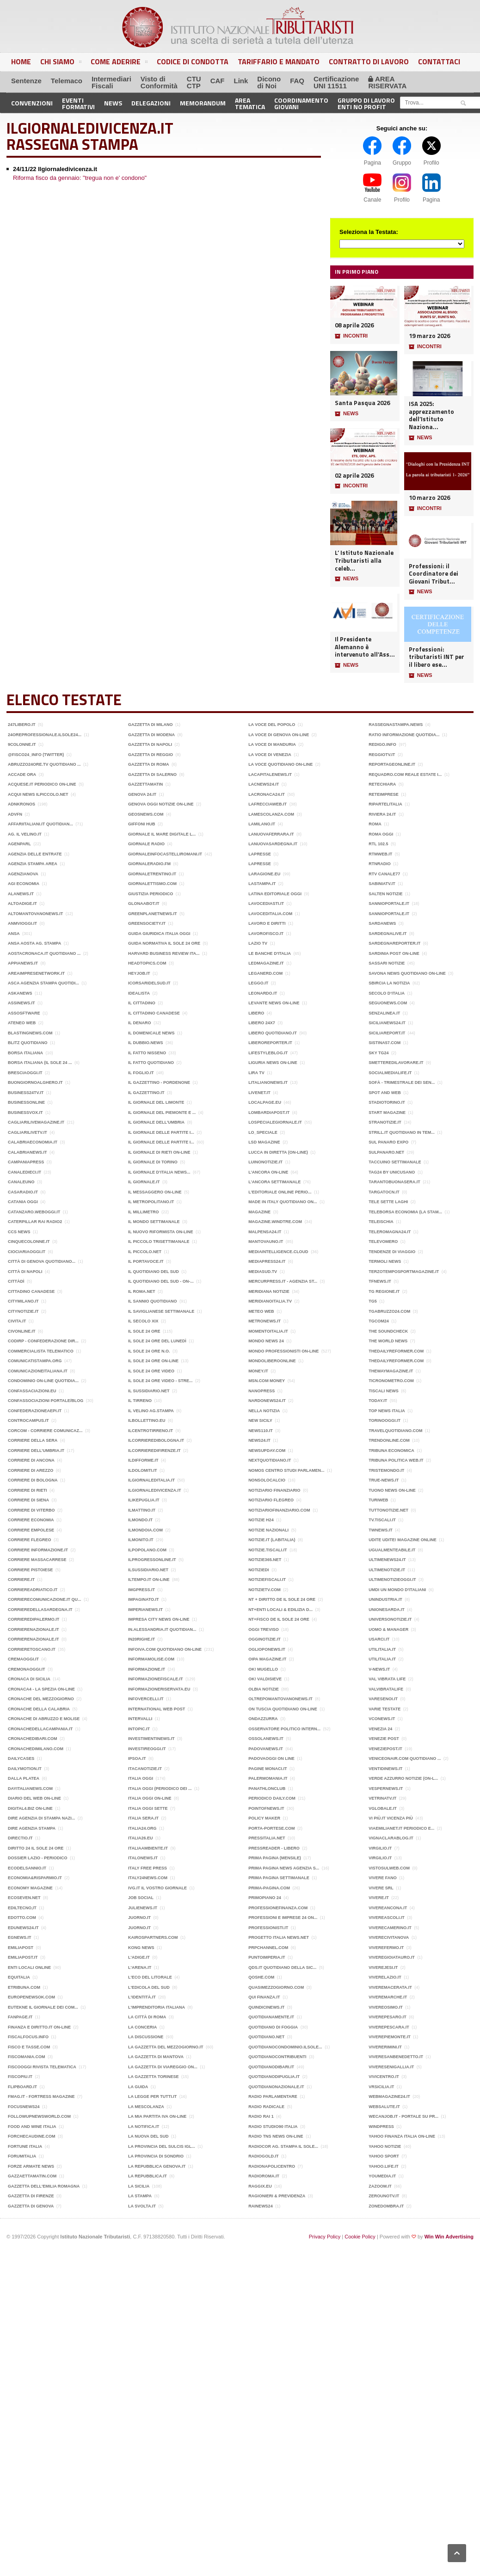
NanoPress (261, 1391)
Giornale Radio (146, 844)
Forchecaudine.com (31, 2136)
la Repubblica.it (147, 2176)
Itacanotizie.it (145, 1768)
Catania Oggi (23, 1201)
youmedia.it (382, 2176)
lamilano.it (261, 824)
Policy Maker (264, 1818)
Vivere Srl (381, 1888)
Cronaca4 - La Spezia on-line (41, 1689)
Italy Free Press (147, 1868)
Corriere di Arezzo (30, 1470)
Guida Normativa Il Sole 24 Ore (164, 943)
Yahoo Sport (384, 2156)
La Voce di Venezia (269, 754)
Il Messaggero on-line (154, 1192)
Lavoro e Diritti (266, 923)
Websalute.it (384, 2106)
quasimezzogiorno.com (276, 1987)
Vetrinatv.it (382, 1798)
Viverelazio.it (385, 1977)
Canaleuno (21, 1182)
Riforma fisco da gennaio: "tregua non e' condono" (80, 177)
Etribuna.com (24, 1987)
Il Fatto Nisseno (147, 1053)
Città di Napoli (25, 1271)
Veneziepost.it (385, 1748)
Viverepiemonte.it (390, 2037)
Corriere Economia (31, 1520)
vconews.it (382, 1718)
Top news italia (387, 1410)
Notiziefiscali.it (267, 1579)
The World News (388, 1341)
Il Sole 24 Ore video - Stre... (160, 1380)
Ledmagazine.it (266, 963)
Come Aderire (119, 63)
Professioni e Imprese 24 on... (282, 1917)
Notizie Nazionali (268, 1530)
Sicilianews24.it (387, 1023)
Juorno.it (139, 1917)
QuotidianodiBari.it (271, 2067)
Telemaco (66, 80)
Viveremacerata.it (390, 1987)
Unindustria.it (385, 1599)
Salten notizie (385, 893)
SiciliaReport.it (387, 1033)
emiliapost (20, 1947)
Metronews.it (264, 1321)
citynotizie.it (23, 1311)
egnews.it (19, 1937)
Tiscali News (384, 1391)
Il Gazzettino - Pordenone (159, 1082)
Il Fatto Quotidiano (151, 1062)
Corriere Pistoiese (30, 1570)
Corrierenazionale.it (33, 1629)
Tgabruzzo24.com (389, 1311)
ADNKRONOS (21, 804)
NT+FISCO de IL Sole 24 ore (278, 1619)
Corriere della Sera (32, 1440)
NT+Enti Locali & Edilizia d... (280, 1609)
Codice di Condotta (192, 61)
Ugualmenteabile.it (392, 1550)
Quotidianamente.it (271, 2017)
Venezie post (384, 1738)
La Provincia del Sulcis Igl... (161, 2146)
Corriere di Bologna (33, 1480)
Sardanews (382, 923)
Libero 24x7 (261, 1023)
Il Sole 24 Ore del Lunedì (157, 1341)
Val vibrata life (387, 1679)
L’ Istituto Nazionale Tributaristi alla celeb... (364, 560)
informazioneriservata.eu (159, 1689)
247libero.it (22, 724)
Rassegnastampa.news (396, 724)
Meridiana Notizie (268, 1291)
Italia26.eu (140, 1838)
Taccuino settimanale (395, 1162)
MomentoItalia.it (268, 1331)
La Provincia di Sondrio (156, 2156)
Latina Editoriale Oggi (275, 893)
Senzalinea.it (384, 1013)
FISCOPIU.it (20, 2076)
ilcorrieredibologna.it (156, 1440)
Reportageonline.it (392, 764)
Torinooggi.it (384, 1420)
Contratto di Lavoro (369, 61)
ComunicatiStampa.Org (35, 1361)
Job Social (141, 1897)
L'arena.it (139, 1967)
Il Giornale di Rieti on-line (159, 1152)
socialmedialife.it (390, 1072)
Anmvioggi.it (22, 923)
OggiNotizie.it (264, 1639)
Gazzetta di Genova (31, 2206)
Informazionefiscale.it (155, 1679)
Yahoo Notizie (385, 2146)
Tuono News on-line (392, 1490)
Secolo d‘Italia (387, 993)
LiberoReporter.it (270, 1042)
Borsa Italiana (25, 1053)
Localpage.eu (264, 1102)
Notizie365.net (264, 1559)
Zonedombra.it (386, 2206)
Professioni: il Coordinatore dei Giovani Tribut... (433, 573)
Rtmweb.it (380, 854)
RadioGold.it (263, 2156)
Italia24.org (142, 1828)
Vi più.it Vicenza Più (391, 1818)
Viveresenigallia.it (391, 2067)
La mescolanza (146, 2106)
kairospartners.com (153, 1937)
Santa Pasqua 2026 (362, 403)
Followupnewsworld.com (39, 2116)
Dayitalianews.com (30, 1788)
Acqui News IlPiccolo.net (38, 794)
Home (21, 61)
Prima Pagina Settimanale (278, 1877)
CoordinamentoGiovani (301, 103)
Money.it (258, 1371)
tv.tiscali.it (382, 1520)
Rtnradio (380, 863)
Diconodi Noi (269, 82)
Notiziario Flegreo (271, 1500)
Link (241, 80)
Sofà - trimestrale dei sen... (402, 1082)
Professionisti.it (268, 1927)
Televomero (383, 1241)
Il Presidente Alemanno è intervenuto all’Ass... (365, 646)
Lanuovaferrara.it (271, 834)
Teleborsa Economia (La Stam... (405, 1212)
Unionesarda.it (387, 1609)
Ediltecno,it (22, 1908)
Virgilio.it (380, 1848)
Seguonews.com (388, 1003)
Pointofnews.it (266, 1808)
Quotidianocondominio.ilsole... (285, 2047)
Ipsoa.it (137, 1758)
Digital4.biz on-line (30, 1808)
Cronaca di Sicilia (29, 1679)
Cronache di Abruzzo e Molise (44, 1718)
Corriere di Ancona (31, 1460)
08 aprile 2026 (354, 325)
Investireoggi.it (147, 1748)
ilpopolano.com (147, 1550)
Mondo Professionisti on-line (283, 1351)
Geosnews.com (146, 814)
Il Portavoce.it (146, 1261)
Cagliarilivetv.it (27, 1132)
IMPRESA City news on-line (159, 1619)
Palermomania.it (267, 1778)
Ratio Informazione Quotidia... (404, 734)
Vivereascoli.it (387, 1917)
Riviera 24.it (382, 814)
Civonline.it (22, 1331)
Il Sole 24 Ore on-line (153, 1361)
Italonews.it (143, 1858)
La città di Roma (147, 2017)
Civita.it (17, 1321)
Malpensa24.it (264, 1232)
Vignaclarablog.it (391, 1838)
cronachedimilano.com (35, 1748)
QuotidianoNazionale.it (276, 2086)
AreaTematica (250, 103)
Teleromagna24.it (390, 1232)
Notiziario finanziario (274, 1490)
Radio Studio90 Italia (272, 2126)
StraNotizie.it (385, 1122)
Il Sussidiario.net (148, 1391)
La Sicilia (138, 2186)
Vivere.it (379, 1897)
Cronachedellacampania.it (40, 1729)
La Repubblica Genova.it (156, 2166)
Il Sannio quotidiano (152, 1301)
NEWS (346, 413)
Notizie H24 (261, 1520)
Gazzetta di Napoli (150, 744)
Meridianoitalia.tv (270, 1301)
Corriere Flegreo (29, 1539)
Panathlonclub (266, 1788)
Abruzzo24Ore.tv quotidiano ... (44, 764)
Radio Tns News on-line (275, 2136)
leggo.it (258, 983)
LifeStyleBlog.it (268, 1053)
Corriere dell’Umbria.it (36, 1450)
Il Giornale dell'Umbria (156, 1122)
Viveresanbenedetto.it (396, 2056)
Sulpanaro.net (386, 1152)
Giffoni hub (141, 824)
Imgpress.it (141, 1589)
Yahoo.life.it (384, 2166)
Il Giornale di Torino (153, 1162)
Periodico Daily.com (271, 1798)
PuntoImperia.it (266, 1957)
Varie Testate (384, 1709)
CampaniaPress (26, 1162)
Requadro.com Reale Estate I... (405, 774)
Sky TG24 (378, 1053)
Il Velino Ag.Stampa (151, 1410)
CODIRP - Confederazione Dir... (43, 1341)
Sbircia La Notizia (389, 983)
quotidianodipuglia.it (274, 2076)
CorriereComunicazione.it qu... (44, 1599)
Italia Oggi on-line (150, 1798)
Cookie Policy (360, 2236)
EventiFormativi (78, 103)
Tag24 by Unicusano (392, 1172)
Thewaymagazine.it (391, 1371)
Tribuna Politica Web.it (396, 1460)
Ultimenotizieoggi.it (392, 1579)
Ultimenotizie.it (387, 1570)
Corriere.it (21, 1579)
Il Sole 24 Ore (144, 1331)
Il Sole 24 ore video (151, 1371)
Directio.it (20, 1838)
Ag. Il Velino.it (25, 834)
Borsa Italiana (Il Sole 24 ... (40, 1062)
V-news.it (379, 1669)
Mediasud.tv (262, 1271)
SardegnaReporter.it (394, 943)
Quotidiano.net (266, 2037)
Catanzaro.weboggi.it (34, 1212)
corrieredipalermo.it (33, 1619)
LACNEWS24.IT (263, 784)
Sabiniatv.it (382, 883)
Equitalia (19, 1977)
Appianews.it (23, 963)
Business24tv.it (25, 1092)
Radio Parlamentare (272, 2096)
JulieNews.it (142, 1908)
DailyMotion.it (25, 1768)
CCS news (19, 1232)
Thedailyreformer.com (396, 1351)
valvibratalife (386, 1689)
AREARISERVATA (387, 82)
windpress (381, 2126)
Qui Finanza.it (264, 1997)
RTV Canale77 (384, 874)
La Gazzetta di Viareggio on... (162, 2067)
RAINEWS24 (260, 2206)
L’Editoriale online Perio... (279, 1192)
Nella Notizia (264, 1410)
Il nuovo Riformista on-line (160, 1232)
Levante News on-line (273, 1003)
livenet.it (259, 1092)
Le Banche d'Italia (269, 953)
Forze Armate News (31, 2166)
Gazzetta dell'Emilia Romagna (44, 2186)
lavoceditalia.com (270, 913)
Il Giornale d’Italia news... (159, 1172)
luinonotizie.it (265, 1162)
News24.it (259, 1440)
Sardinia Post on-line (394, 953)
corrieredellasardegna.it (40, 1609)
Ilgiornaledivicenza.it (154, 1490)
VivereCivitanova (389, 1937)
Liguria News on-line (272, 1062)
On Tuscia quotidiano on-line (282, 1709)
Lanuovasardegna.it (272, 844)
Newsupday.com (266, 1450)
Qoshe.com (261, 1977)
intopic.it (139, 1729)
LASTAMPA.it (262, 883)
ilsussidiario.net (148, 1570)
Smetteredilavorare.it (396, 1062)
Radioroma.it (263, 2176)
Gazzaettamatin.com (32, 2176)
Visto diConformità (159, 82)
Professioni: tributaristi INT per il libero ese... (436, 657)
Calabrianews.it (27, 1152)
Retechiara (382, 784)
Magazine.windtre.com (275, 1221)
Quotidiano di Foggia (273, 2027)
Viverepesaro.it (387, 2017)
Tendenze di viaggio (392, 1251)
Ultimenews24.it (387, 1559)
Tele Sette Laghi (388, 1201)
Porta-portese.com (271, 1828)
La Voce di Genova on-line (278, 734)
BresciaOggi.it (25, 1072)
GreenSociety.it (147, 923)
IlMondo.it (140, 1520)
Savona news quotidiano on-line (407, 973)
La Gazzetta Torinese (153, 2076)
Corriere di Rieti (27, 1490)
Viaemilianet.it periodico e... (401, 1828)
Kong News (141, 1947)
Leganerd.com (265, 973)
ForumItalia (22, 2156)
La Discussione (145, 2037)
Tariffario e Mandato (279, 61)
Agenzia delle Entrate (35, 854)
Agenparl (19, 844)
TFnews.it (380, 1281)
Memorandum (203, 103)
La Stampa (140, 2196)
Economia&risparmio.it (35, 1877)
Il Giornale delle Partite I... (161, 1132)
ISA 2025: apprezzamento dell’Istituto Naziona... (431, 415)
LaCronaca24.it (266, 794)
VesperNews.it (386, 1788)
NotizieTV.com (264, 1589)
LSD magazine (264, 1142)
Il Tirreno (140, 1400)
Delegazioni (151, 103)
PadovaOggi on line (271, 1758)
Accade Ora (22, 774)
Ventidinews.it (385, 1768)
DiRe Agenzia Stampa (31, 1828)
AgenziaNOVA (23, 874)
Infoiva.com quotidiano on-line (165, 1649)
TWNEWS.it (381, 1530)
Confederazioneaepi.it (35, 1410)
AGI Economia (23, 883)
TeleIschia (381, 1221)
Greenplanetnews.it (152, 913)
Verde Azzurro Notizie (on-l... (403, 1778)
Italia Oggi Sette (148, 1808)
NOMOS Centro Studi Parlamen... (286, 1470)
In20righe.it (141, 1639)
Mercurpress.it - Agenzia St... (282, 1281)
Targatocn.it (384, 1192)
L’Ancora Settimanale (274, 1182)
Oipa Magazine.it (267, 1659)
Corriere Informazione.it (38, 1550)
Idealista (139, 993)
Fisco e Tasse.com (29, 2047)
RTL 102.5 (378, 844)
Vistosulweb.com (389, 1868)
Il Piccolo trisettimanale (158, 1241)
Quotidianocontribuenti (277, 2056)
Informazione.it (146, 1669)
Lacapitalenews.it (270, 774)
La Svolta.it (142, 2206)
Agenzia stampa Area (32, 863)
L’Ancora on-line (268, 1172)
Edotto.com (22, 1917)
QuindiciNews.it (266, 2007)
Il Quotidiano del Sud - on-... (161, 1281)
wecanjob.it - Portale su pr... (403, 2116)
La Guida (138, 2086)
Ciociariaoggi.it (26, 1251)
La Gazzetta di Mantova (156, 2056)
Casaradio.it (23, 1192)
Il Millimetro (143, 1212)
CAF (217, 80)
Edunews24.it (23, 1927)
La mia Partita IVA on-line (157, 2116)
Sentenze (26, 80)
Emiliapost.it (23, 1957)
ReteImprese (384, 794)
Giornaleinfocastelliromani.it (165, 854)
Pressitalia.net (266, 1838)
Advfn (15, 814)
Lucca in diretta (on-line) (278, 1152)
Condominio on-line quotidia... (43, 1380)
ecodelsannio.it (27, 1868)
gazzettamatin (145, 784)
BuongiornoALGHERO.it (35, 1082)
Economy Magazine (30, 1888)
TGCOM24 (379, 1321)
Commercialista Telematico (41, 1351)
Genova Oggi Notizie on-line (161, 804)
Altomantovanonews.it (35, 913)
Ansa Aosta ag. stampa (34, 943)
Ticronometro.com (391, 1380)
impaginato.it (143, 1599)
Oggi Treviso (263, 1629)
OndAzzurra (263, 1718)
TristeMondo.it (386, 1470)
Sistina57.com (384, 1042)
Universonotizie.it (390, 1619)
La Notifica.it (143, 2126)
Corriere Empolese (31, 1530)
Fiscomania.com (26, 2056)
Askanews (20, 993)
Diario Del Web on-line (34, 1798)
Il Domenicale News (151, 1033)
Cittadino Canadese (31, 1291)
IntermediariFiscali (111, 82)
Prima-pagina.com (269, 1888)
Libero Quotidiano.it (272, 1033)
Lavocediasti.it (266, 903)
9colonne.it (22, 744)
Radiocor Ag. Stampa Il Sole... (283, 2146)
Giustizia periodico (150, 893)
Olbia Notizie (263, 1689)
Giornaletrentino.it (152, 874)
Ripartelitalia (385, 804)
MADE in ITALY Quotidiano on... (282, 1201)
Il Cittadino (141, 1003)
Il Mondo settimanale (153, 1221)
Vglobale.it (383, 1808)
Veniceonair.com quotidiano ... (405, 1758)
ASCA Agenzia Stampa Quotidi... (43, 983)
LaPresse (259, 854)
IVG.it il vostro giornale (157, 1888)
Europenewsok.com (31, 1997)
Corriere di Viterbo (31, 1510)
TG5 (373, 1301)
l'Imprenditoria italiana (156, 2007)
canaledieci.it (24, 1172)
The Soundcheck (388, 1331)
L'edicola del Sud (149, 1987)
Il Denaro (139, 1023)
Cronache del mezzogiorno (41, 1699)
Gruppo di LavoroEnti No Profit (366, 103)
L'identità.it (142, 1997)
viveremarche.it (388, 1997)
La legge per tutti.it (152, 2096)
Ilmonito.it (140, 1539)
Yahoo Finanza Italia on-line (402, 2136)
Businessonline (26, 1102)
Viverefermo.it (386, 1947)
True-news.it (384, 1480)
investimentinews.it (151, 1738)
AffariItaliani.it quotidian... (40, 824)
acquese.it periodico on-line (42, 784)
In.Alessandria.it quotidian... (162, 1629)
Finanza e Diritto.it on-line (39, 2027)
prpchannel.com (268, 1947)
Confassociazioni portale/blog (45, 1400)
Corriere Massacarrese (37, 1559)
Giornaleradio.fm (149, 863)
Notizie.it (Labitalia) (271, 1539)
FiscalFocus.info (28, 2037)
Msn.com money (266, 1380)
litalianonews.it (268, 1082)
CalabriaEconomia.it (32, 1142)
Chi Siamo (60, 63)
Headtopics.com (147, 963)
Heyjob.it (139, 973)
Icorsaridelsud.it (149, 983)
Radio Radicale (266, 2106)
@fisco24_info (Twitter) (36, 754)
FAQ (297, 80)
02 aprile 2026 (354, 476)
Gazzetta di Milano (150, 724)
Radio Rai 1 (261, 2116)
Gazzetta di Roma (148, 764)
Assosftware (24, 1013)
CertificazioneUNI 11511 (336, 82)
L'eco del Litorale (150, 1977)
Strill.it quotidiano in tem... (402, 1132)
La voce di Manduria (272, 744)
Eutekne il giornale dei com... (43, 2007)
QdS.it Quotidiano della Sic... (282, 1967)
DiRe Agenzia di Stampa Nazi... (41, 1818)
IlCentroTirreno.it (150, 1430)
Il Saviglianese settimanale (161, 1311)
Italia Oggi (140, 1778)
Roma (375, 824)
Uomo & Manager (388, 1629)
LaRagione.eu (264, 874)
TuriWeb (378, 1500)
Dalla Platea (23, 1778)
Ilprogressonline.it (152, 1559)
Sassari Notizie (387, 963)
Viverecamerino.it (390, 1927)
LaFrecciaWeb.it (267, 804)
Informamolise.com (151, 1659)
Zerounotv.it (384, 2196)
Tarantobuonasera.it (394, 1182)
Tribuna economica (391, 1450)
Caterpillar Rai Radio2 (35, 1221)
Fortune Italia (25, 2146)
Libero (256, 1013)
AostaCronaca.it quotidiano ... (44, 953)
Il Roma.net (141, 1291)
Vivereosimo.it (386, 2007)
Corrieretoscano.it (31, 1649)
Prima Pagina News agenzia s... (283, 1868)
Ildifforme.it (143, 1460)
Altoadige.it (22, 903)
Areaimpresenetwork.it (36, 973)
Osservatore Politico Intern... (284, 1729)
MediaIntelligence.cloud (278, 1251)
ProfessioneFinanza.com (278, 1908)
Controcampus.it (28, 1420)
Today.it (378, 1400)
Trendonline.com (389, 1440)
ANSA (14, 933)
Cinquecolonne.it (29, 1241)
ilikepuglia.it (144, 1500)
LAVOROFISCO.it (265, 933)
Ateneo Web (22, 1023)
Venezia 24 (380, 1729)
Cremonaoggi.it (26, 1669)
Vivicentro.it (384, 2076)
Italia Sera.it (143, 1818)
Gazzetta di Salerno (152, 774)
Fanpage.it (20, 2017)
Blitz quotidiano (28, 1042)
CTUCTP (194, 82)
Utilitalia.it (382, 1649)
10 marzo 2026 (429, 498)
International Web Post (156, 1709)
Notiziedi (258, 1570)
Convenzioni (32, 103)
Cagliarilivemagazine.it (36, 1122)
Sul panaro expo (388, 1142)
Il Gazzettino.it (146, 1092)
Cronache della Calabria (39, 1709)
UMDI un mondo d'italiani (397, 1589)
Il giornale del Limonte (156, 1102)
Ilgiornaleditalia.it (151, 1480)
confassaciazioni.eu (32, 1391)
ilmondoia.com (145, 1530)
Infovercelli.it (146, 1699)
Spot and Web (385, 1092)
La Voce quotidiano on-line (280, 764)
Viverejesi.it (383, 1967)
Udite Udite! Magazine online (403, 1539)
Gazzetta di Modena (151, 734)
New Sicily (260, 1420)
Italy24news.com (147, 1877)
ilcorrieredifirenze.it (154, 1450)
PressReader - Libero (274, 1848)
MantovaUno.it (265, 1241)
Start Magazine (387, 1112)
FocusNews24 (24, 2106)
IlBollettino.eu (147, 1420)
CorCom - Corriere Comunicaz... (45, 1430)
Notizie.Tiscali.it (267, 1550)
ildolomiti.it (142, 1470)
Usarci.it (379, 1639)
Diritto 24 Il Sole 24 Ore (35, 1848)
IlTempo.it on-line (148, 1579)
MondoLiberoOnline (272, 1361)
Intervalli (140, 1718)
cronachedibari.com (32, 1738)
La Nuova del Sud (148, 2136)
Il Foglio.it (141, 1072)
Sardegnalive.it (387, 933)
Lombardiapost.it (268, 1112)
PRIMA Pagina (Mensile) (274, 1858)
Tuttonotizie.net (388, 1510)
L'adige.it (139, 1957)
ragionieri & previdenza (276, 2196)
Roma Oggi (381, 834)
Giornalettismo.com (152, 883)
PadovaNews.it (265, 1748)
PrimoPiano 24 (264, 1897)
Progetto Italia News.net (278, 1937)
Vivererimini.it (385, 2047)
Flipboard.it (22, 2086)
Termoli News (385, 1261)
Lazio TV (257, 943)
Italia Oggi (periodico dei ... (160, 1788)
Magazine (259, 1212)
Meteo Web (261, 1311)
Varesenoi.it (383, 1699)
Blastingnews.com (30, 1033)
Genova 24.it (142, 794)
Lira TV (256, 1072)
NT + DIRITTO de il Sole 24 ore (281, 1599)
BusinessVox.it (25, 1112)
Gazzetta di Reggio (150, 754)
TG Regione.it (384, 1291)
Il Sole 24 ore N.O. (149, 1351)
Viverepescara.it (389, 2027)
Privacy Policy (324, 2236)
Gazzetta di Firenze (31, 2196)
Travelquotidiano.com (395, 1430)
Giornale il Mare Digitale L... (162, 834)
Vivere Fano (383, 1877)
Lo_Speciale (262, 1132)
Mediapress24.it (266, 1261)
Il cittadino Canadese (154, 1013)
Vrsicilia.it (381, 2086)
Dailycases (21, 1758)
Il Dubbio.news (145, 1042)
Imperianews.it (145, 1609)
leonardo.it (262, 993)
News (113, 103)
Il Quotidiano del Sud (153, 1271)
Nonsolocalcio (266, 1480)
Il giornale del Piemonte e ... (162, 1112)
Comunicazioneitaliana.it (38, 1371)
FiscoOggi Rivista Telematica (42, 2067)
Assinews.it (21, 1003)
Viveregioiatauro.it (392, 1957)
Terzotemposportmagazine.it (404, 1271)
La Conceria (142, 2027)
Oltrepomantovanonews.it (280, 1699)
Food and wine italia (32, 2126)
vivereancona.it (388, 1908)
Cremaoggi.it (23, 1659)
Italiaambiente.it (148, 1848)
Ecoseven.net (24, 1897)
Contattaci (439, 61)
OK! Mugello (263, 1669)
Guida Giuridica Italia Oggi (159, 933)
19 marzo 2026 (429, 336)
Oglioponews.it (266, 1649)
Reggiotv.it (382, 754)
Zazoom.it (380, 2186)
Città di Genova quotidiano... (41, 1261)
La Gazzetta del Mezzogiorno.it (165, 2047)
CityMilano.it (23, 1301)
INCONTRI (351, 336)
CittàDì (16, 1281)
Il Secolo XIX (143, 1321)
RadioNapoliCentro (271, 2166)
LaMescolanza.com (271, 814)
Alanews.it (21, 893)
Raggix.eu (260, 2186)
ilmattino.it (141, 1510)
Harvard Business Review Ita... (164, 953)
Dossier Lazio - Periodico (38, 1858)
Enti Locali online (29, 1967)
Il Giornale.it (144, 1182)
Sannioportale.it (389, 903)
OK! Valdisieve (265, 1679)
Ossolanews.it (265, 1738)
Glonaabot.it (144, 903)
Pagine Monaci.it (267, 1768)
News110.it (260, 1430)
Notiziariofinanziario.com (279, 1510)
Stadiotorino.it (387, 1102)
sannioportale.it (389, 913)
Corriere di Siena (28, 1500)
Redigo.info (382, 744)
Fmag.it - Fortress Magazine (41, 2096)
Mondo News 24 (266, 1341)
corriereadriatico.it (32, 1589)
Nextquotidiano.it (269, 1460)
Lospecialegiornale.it (275, 1122)
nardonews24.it (267, 1400)
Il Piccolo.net (144, 1251)
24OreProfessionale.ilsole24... (44, 734)
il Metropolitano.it (151, 1201)
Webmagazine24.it (389, 2096)
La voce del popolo (271, 724)
